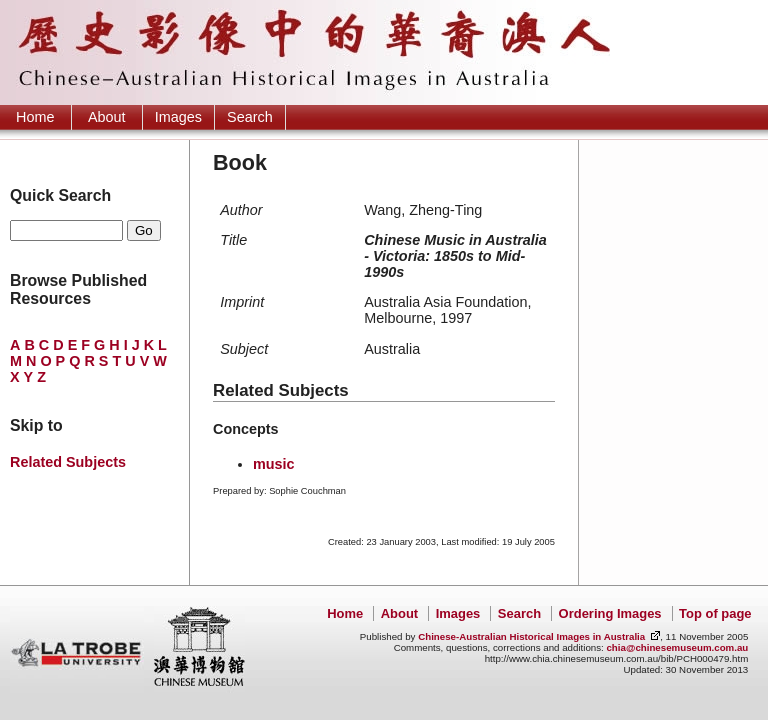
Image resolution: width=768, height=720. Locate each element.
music (274, 464)
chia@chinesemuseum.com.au (677, 647)
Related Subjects (68, 462)
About (107, 117)
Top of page (715, 613)
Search (250, 117)
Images (178, 117)
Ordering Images (610, 613)
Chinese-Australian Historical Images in (531, 636)
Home (35, 117)
